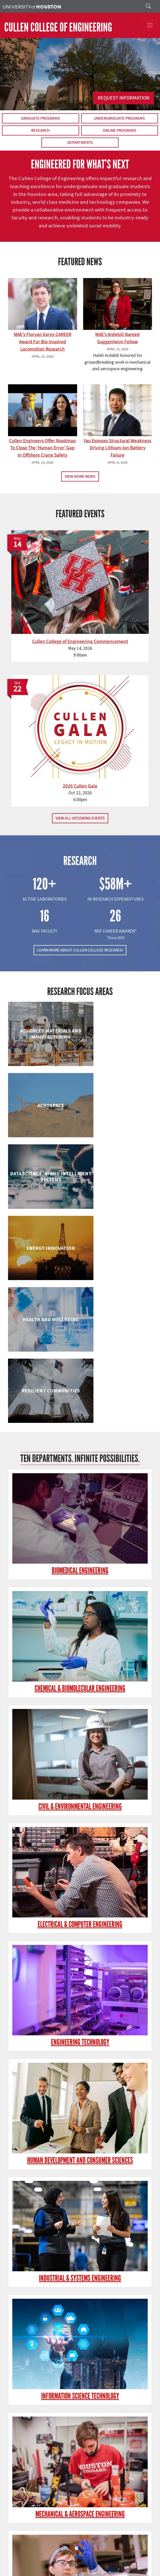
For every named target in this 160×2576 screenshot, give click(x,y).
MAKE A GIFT (122, 2460)
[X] (63, 2439)
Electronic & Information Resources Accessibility (38, 2566)
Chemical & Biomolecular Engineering (80, 1437)
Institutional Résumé (76, 2561)
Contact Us (17, 2523)
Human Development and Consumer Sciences (80, 1909)
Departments (80, 142)
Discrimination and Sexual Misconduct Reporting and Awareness (50, 2571)
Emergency (11, 2551)
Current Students (69, 2481)
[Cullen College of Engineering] (80, 83)
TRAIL (102, 2551)
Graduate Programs (40, 118)
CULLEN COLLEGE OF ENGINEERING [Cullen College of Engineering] (58, 27)
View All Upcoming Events (80, 818)
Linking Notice (64, 2556)
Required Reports (106, 2561)
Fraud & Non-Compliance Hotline (27, 2556)
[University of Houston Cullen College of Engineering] (79, 2419)
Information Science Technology (80, 2145)
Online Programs (119, 130)
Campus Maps (138, 2546)
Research (40, 130)
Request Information (123, 97)
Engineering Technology (80, 1791)
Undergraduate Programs (119, 118)
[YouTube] (102, 2439)
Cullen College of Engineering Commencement (80, 641)
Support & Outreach (72, 2493)
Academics (64, 2475)
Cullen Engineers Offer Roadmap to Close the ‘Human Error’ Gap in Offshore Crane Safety (42, 448)
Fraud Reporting (120, 2551)
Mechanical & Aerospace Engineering (80, 2263)
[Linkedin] (93, 2439)
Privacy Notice (88, 2556)
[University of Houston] (32, 6)
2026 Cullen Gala (80, 785)
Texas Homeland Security (76, 2551)
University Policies (113, 2571)
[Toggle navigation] (150, 25)
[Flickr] (73, 2439)
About (60, 2469)
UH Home (87, 2546)
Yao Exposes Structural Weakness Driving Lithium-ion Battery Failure (117, 448)
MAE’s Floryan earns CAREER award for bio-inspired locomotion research (42, 342)
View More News (80, 476)
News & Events (67, 2499)
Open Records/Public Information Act (31, 2561)
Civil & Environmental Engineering (80, 1555)
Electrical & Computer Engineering (80, 1673)
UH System (30, 2551)
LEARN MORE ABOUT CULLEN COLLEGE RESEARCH (80, 950)
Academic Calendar (110, 2546)
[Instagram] (83, 2439)
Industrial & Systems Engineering (80, 2027)
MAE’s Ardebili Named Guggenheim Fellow (117, 338)
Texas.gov (48, 2551)
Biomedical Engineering (80, 1319)
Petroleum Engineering (80, 2380)
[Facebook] (53, 2439)
